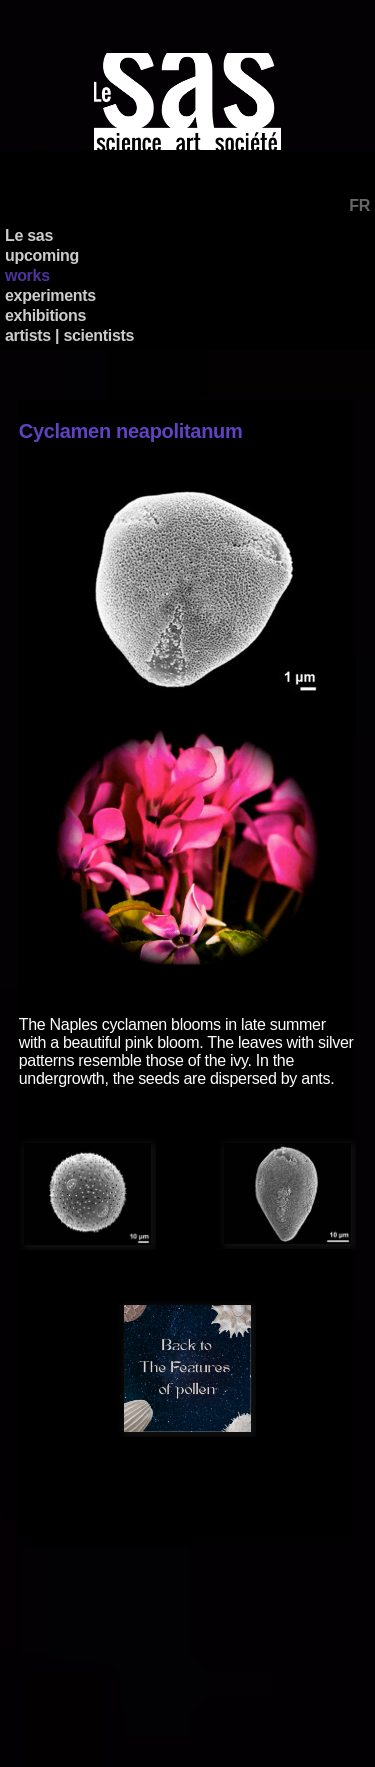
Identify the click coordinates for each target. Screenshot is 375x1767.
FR (359, 205)
